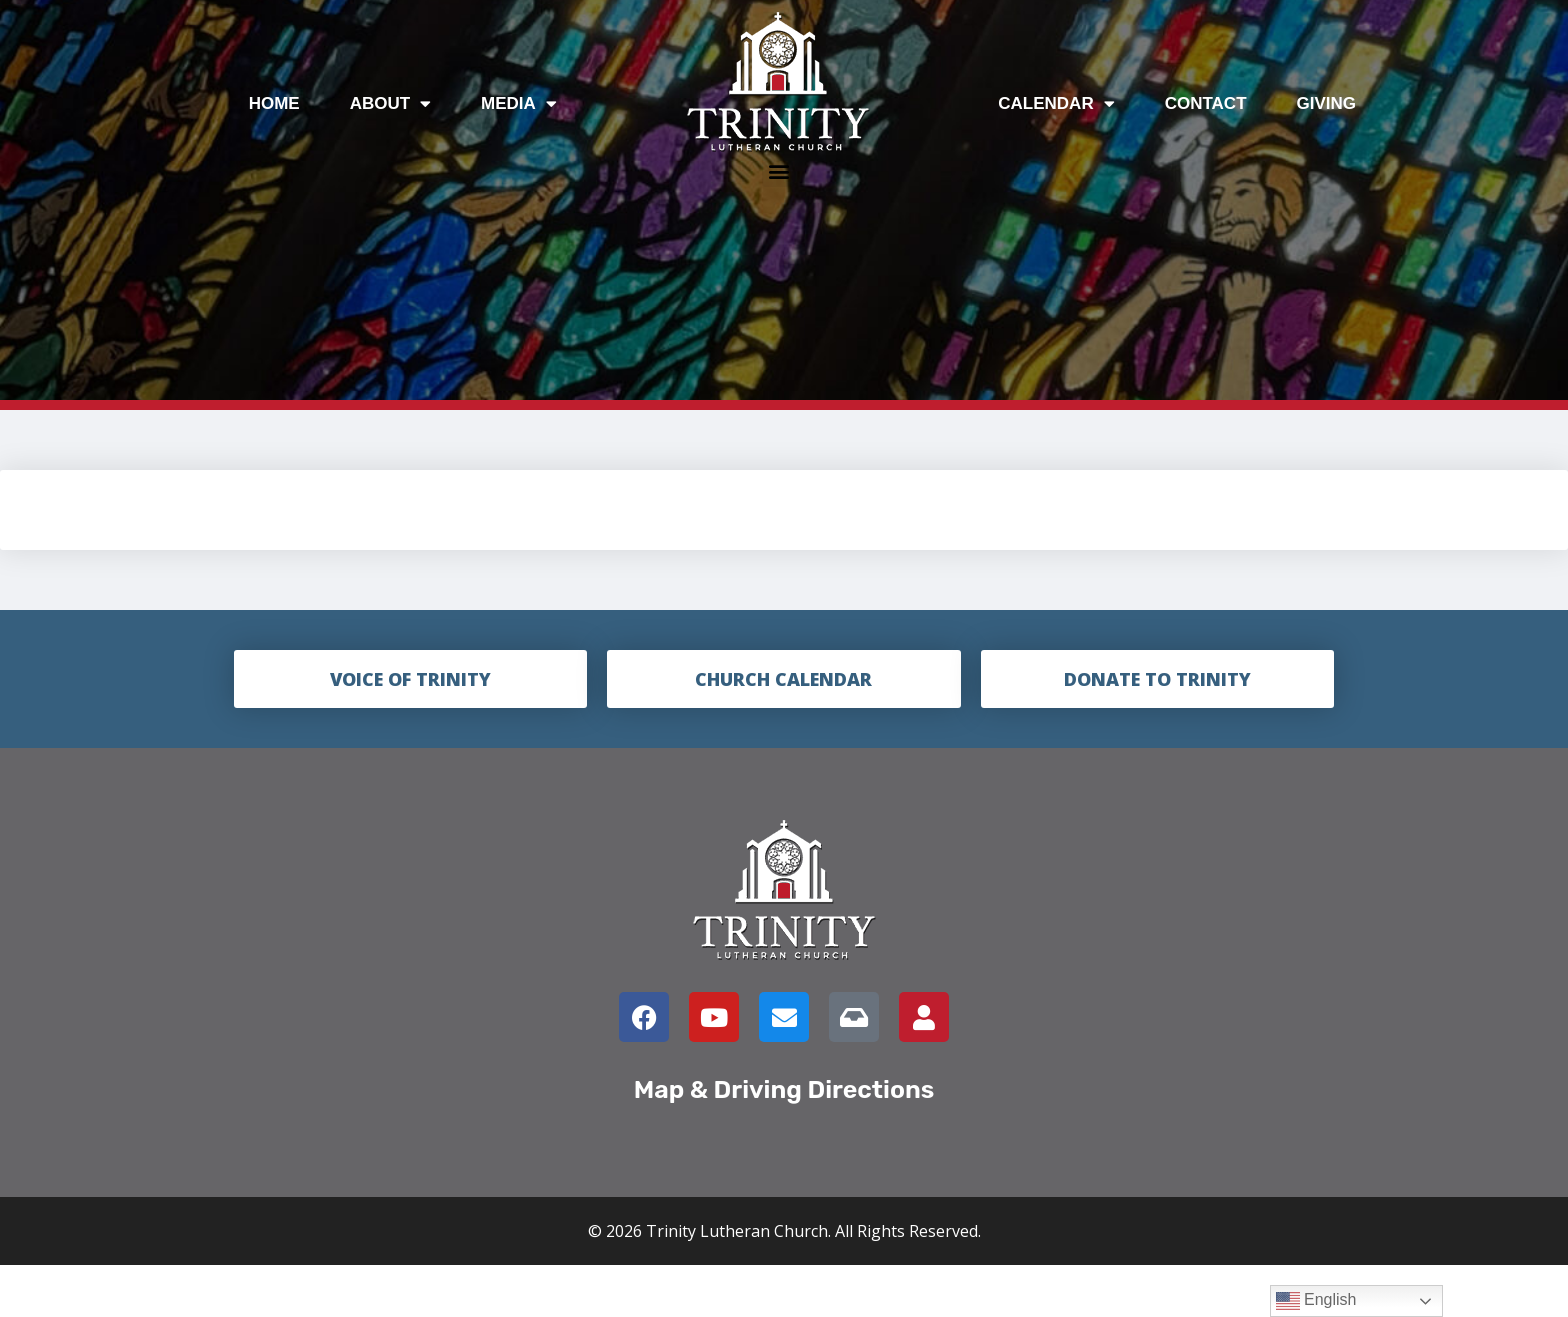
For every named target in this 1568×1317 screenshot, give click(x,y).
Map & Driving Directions (784, 1089)
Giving (1327, 103)
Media (519, 103)
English (1316, 1301)
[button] (778, 170)
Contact (1206, 103)
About (390, 103)
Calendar (1056, 103)
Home (274, 103)
